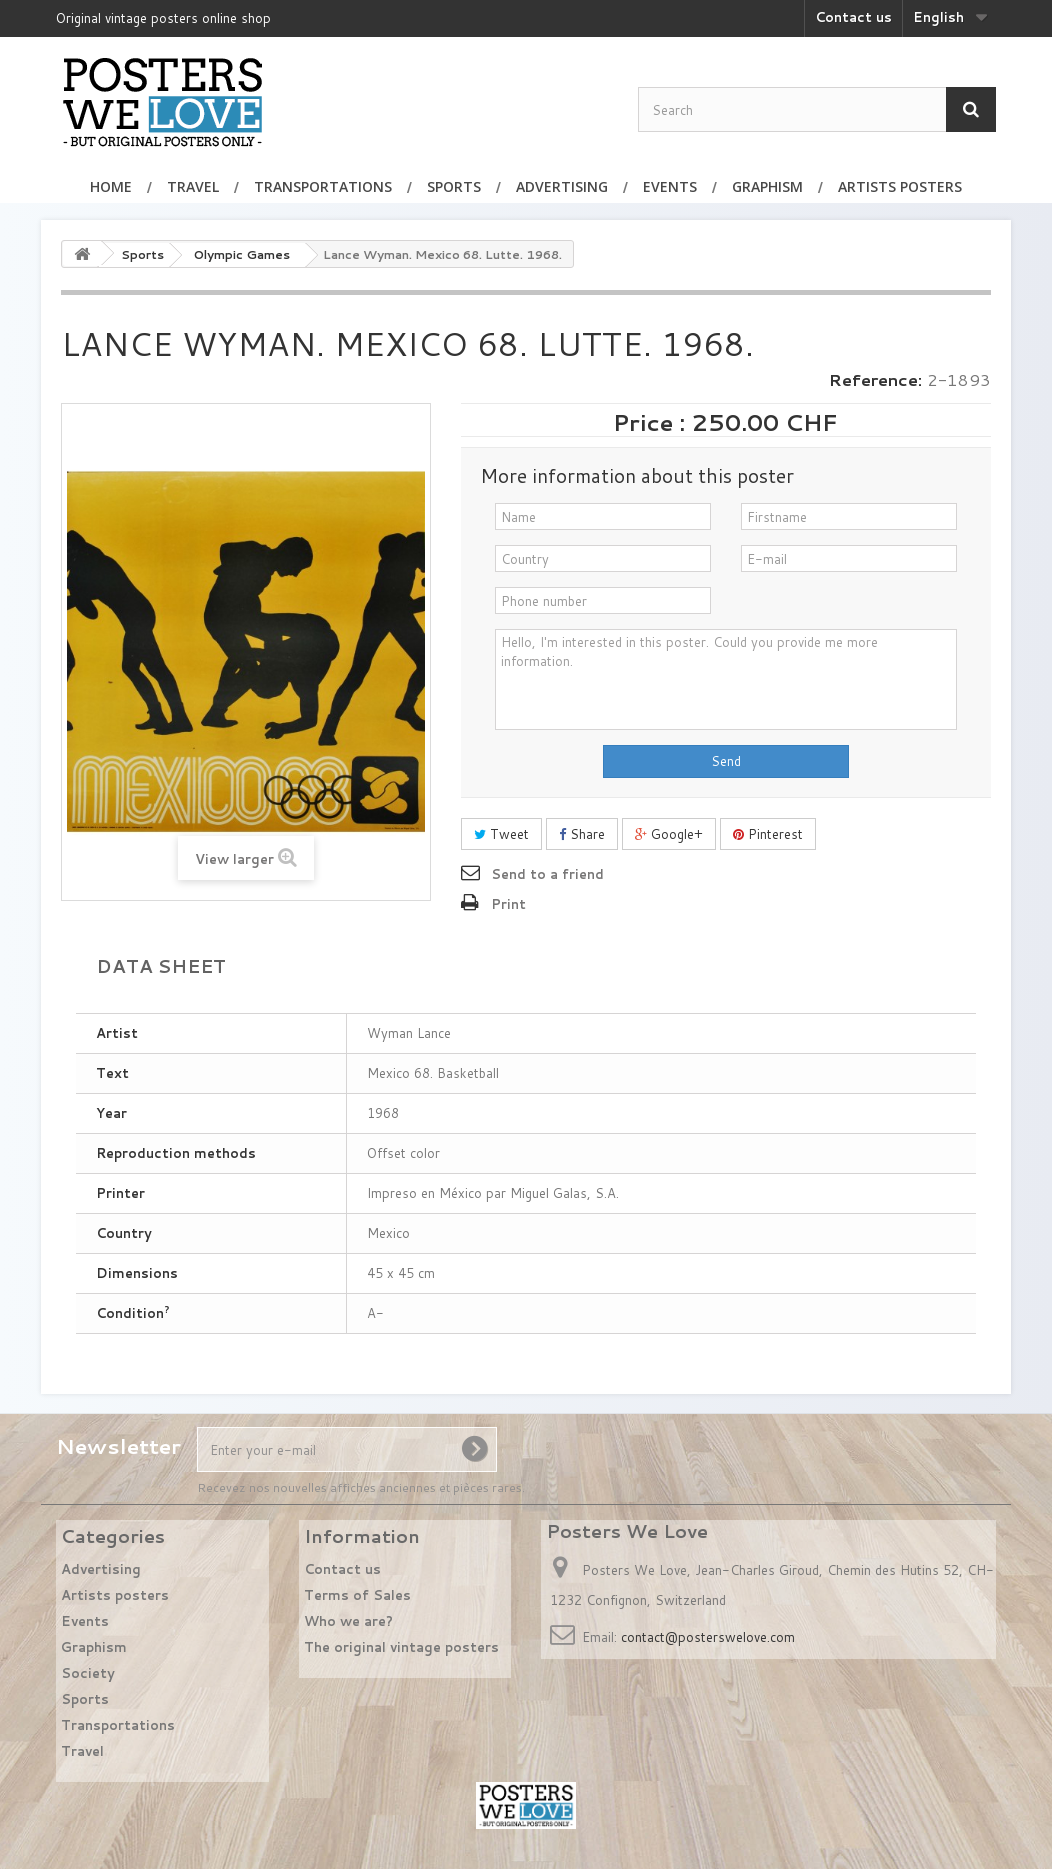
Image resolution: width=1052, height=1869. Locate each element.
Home (111, 186)
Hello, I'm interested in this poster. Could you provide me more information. (726, 679)
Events (670, 186)
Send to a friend (547, 874)
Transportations (323, 186)
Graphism (767, 186)
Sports (454, 186)
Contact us (853, 17)
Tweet (501, 834)
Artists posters (900, 186)
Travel (193, 186)
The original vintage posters (401, 1647)
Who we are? (348, 1621)
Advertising (562, 186)
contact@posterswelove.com (708, 1637)
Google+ (669, 834)
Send (726, 761)
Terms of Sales (357, 1595)
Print (508, 904)
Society (88, 1673)
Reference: (875, 380)
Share (582, 834)
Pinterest (768, 834)
